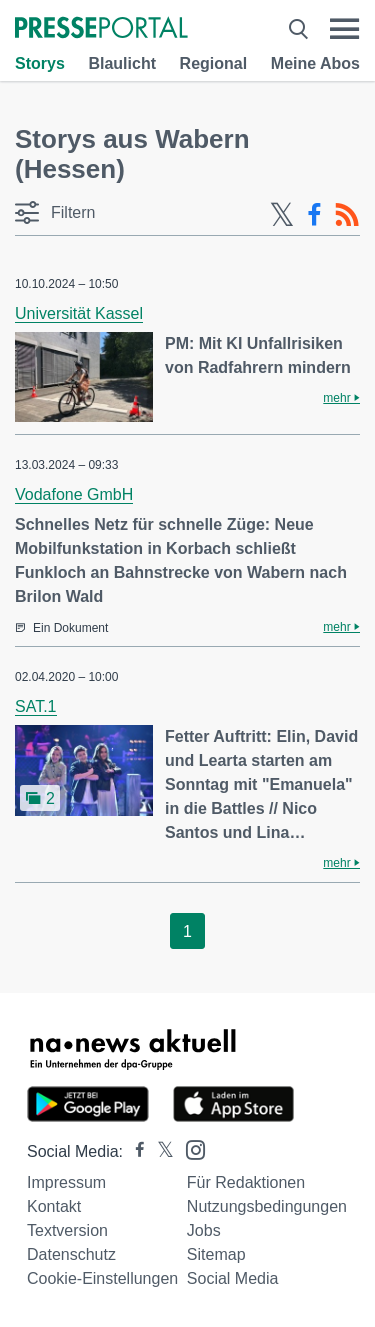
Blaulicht (122, 63)
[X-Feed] (282, 215)
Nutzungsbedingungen (267, 1206)
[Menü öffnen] (344, 29)
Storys (40, 63)
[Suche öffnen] (298, 29)
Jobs (204, 1230)
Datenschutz (71, 1254)
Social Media (233, 1278)
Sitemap (216, 1254)
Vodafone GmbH (74, 494)
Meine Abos (315, 63)
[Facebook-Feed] (314, 215)
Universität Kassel (79, 313)
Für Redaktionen (246, 1182)
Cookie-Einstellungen (102, 1278)
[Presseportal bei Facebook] (134, 1151)
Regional (214, 63)
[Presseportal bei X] (159, 1151)
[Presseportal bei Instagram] (189, 1148)
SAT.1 (36, 706)
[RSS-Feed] (347, 215)
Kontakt (54, 1206)
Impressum (66, 1182)
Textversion (67, 1230)
